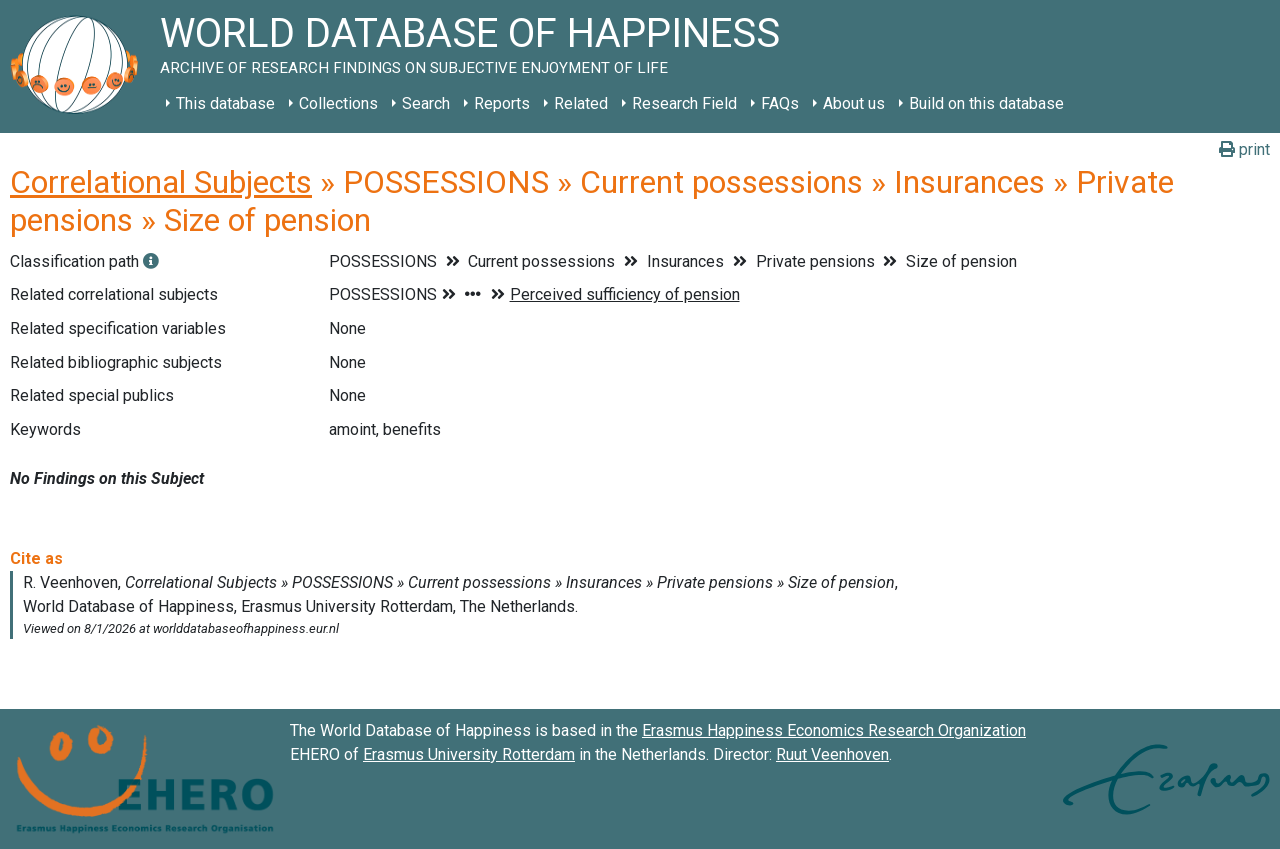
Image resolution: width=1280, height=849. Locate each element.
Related (581, 103)
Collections (338, 103)
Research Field (684, 103)
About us (854, 103)
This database (225, 103)
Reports (502, 103)
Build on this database (986, 103)
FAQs (780, 103)
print (1244, 149)
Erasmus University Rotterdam (469, 754)
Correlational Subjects (161, 182)
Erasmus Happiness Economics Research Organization (834, 730)
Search (426, 103)
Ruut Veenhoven (832, 754)
